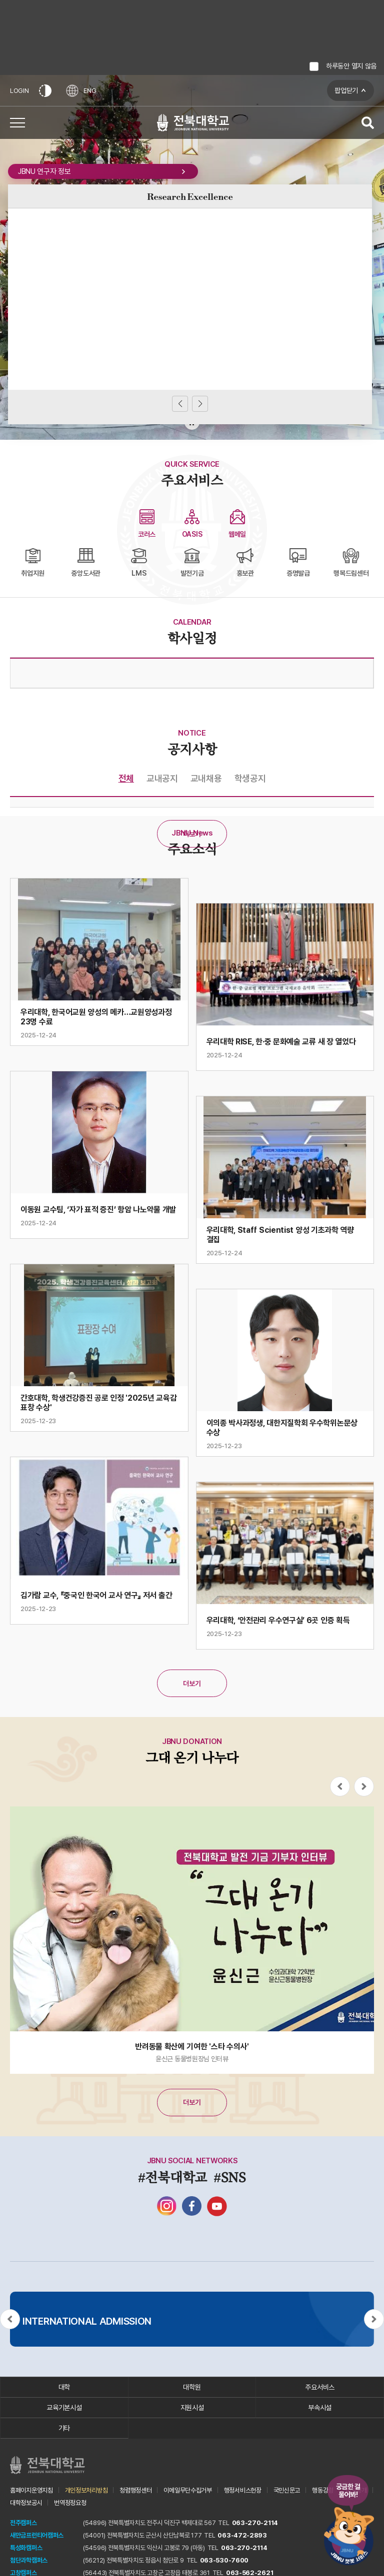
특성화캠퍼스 (26, 2548)
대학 (64, 2387)
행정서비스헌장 (243, 2490)
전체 (126, 778)
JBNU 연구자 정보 (103, 171)
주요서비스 (319, 2387)
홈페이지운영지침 (31, 2490)
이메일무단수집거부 (188, 2490)
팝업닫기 (346, 90)
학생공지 (250, 778)
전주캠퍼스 (23, 2523)
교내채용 (206, 778)
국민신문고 (287, 2490)
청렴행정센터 (136, 2490)
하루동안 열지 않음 (351, 66)
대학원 (191, 2387)
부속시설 (320, 2408)
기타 (64, 2428)
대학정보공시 (26, 2503)
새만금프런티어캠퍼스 (37, 2535)
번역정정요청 (70, 2503)
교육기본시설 (64, 2408)
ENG (81, 90)
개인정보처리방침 (86, 2490)
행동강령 (323, 2490)
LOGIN (19, 90)
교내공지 (162, 778)
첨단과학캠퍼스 (29, 2560)
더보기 (191, 834)
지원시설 (192, 2408)
